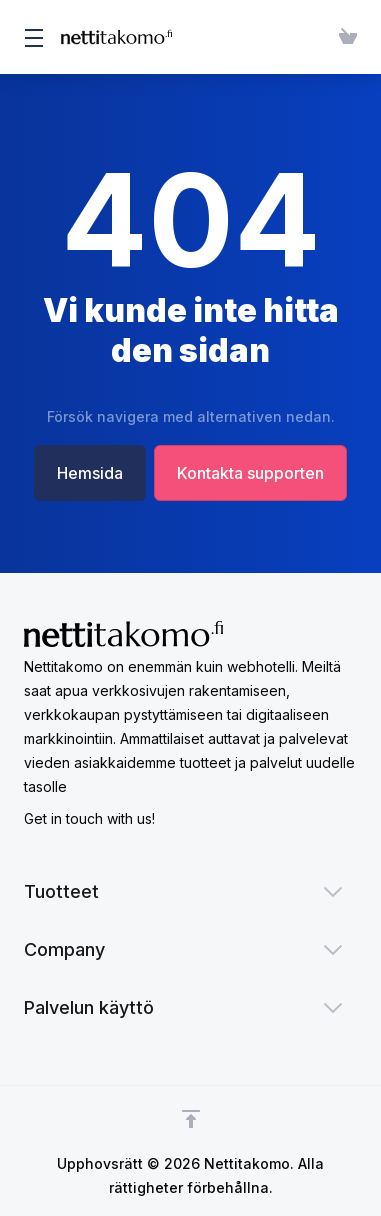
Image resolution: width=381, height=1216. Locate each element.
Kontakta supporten (252, 473)
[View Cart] (344, 37)
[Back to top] (191, 1119)
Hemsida (88, 473)
